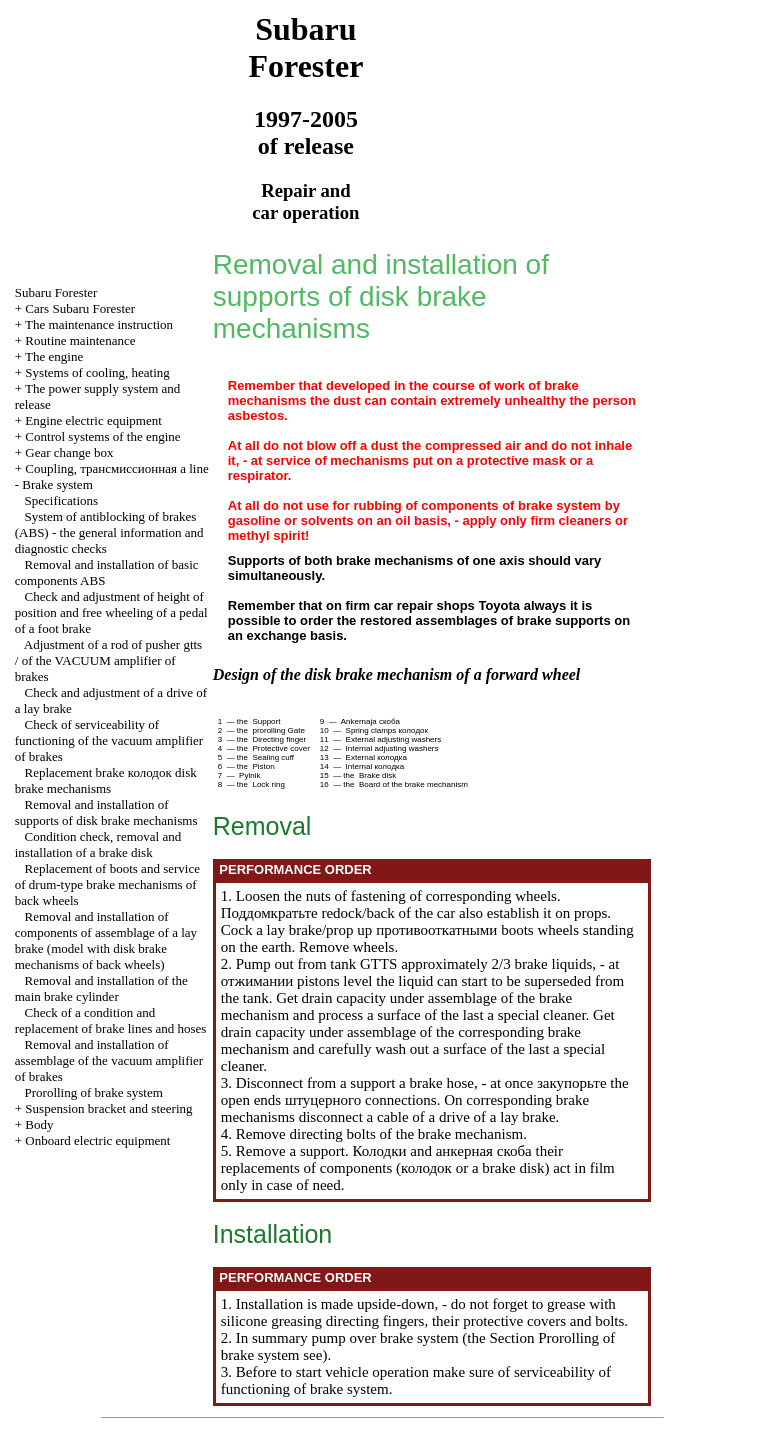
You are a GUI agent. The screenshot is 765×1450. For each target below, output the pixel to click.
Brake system (57, 484)
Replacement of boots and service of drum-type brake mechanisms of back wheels (107, 884)
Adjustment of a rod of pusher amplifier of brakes (108, 660)
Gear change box (69, 452)
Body (39, 1124)
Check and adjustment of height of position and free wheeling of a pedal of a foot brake (111, 612)
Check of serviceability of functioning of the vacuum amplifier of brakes (109, 740)
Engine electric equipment (93, 420)
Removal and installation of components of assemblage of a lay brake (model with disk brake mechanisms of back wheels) (106, 940)
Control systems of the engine (102, 436)
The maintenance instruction (99, 324)
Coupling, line (116, 468)
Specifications (62, 500)
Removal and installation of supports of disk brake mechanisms (106, 812)
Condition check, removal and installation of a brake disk (98, 844)
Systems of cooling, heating (97, 372)
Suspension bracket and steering (108, 1108)
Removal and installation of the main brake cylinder (101, 988)
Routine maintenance (80, 340)
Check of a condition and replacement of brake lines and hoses (111, 1020)
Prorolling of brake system (94, 1092)
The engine (54, 356)
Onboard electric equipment (97, 1140)
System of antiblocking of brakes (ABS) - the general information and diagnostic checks (109, 532)
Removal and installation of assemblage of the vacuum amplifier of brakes (109, 1060)
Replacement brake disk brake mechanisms (106, 780)
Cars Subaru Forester (80, 308)
